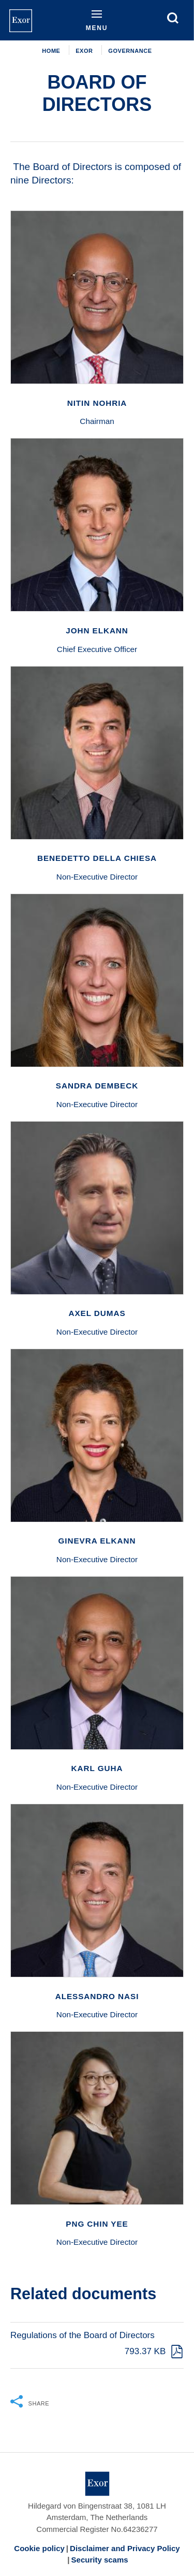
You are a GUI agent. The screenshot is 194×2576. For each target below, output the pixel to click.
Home (51, 51)
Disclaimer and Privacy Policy (125, 2548)
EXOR (84, 51)
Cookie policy (39, 2548)
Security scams (99, 2559)
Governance (130, 51)
